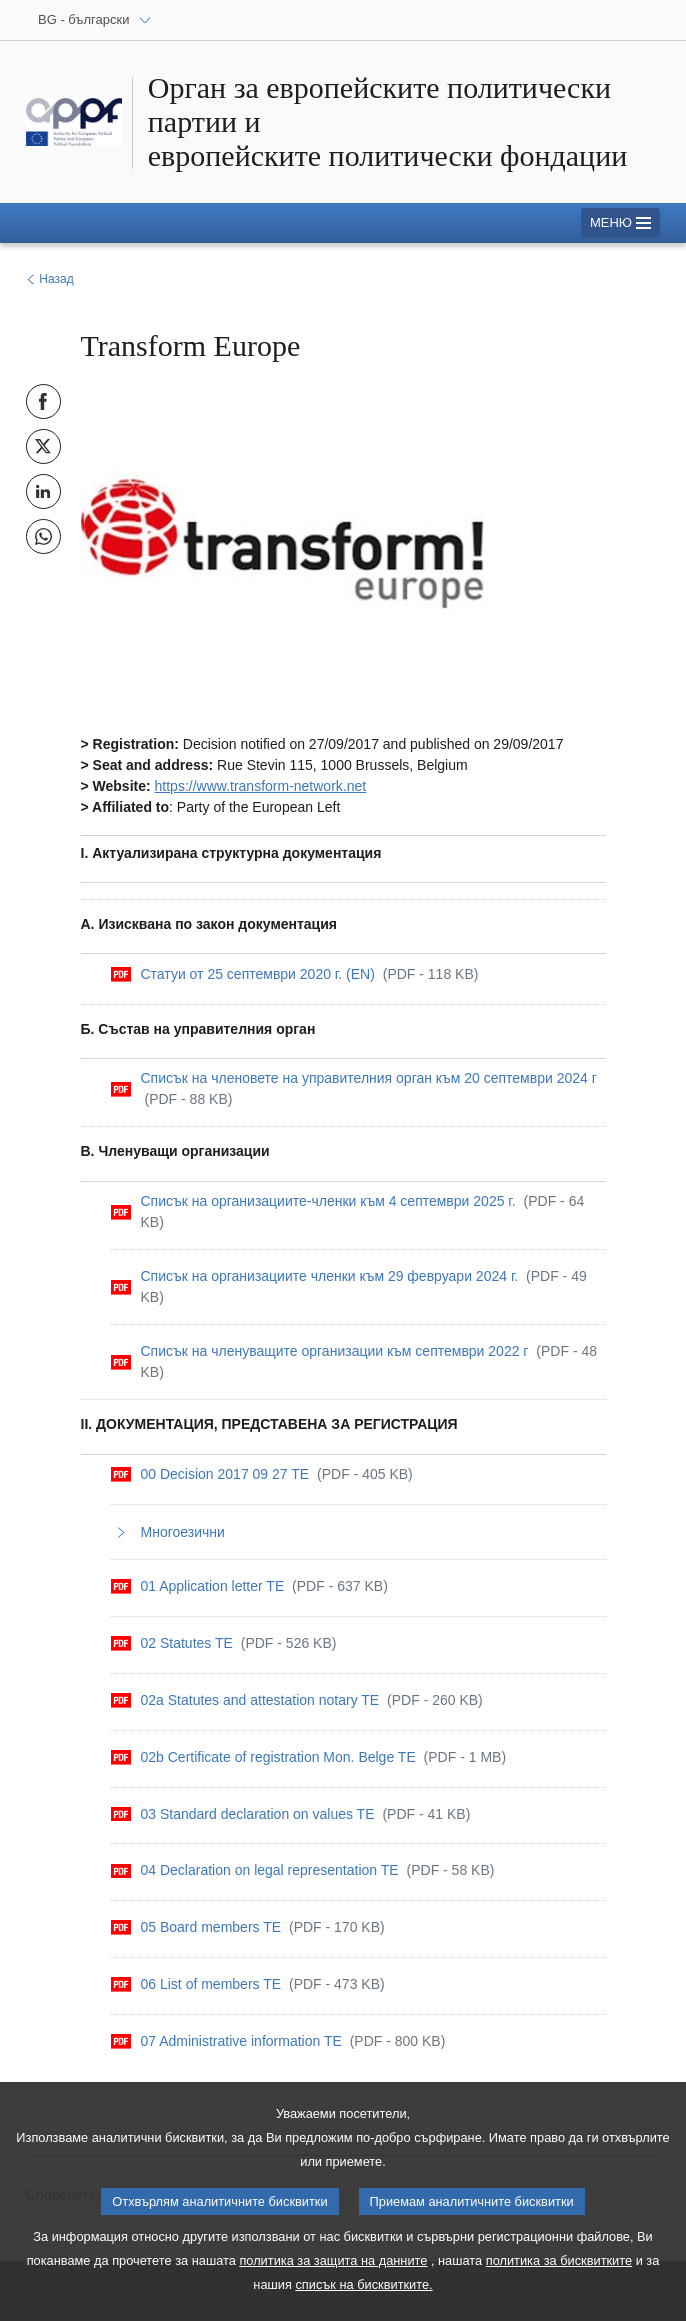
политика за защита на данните (333, 2274)
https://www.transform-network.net (261, 786)
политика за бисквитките (559, 2274)
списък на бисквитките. (363, 2298)
